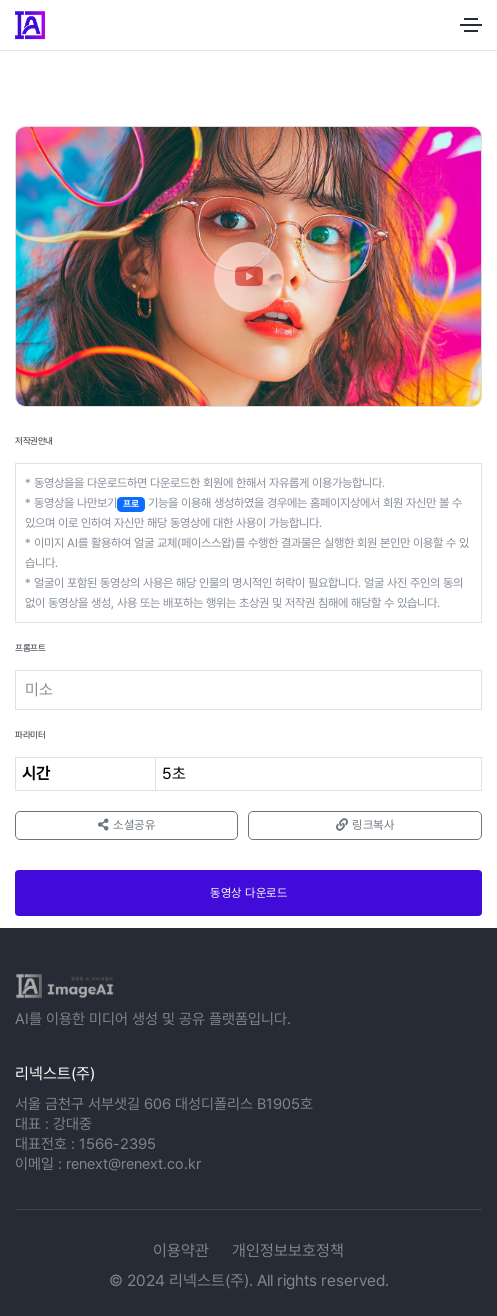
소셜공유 (126, 825)
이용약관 (181, 1250)
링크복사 (365, 825)
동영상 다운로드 (248, 893)
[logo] (64, 986)
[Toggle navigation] (471, 25)
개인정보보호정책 (288, 1250)
